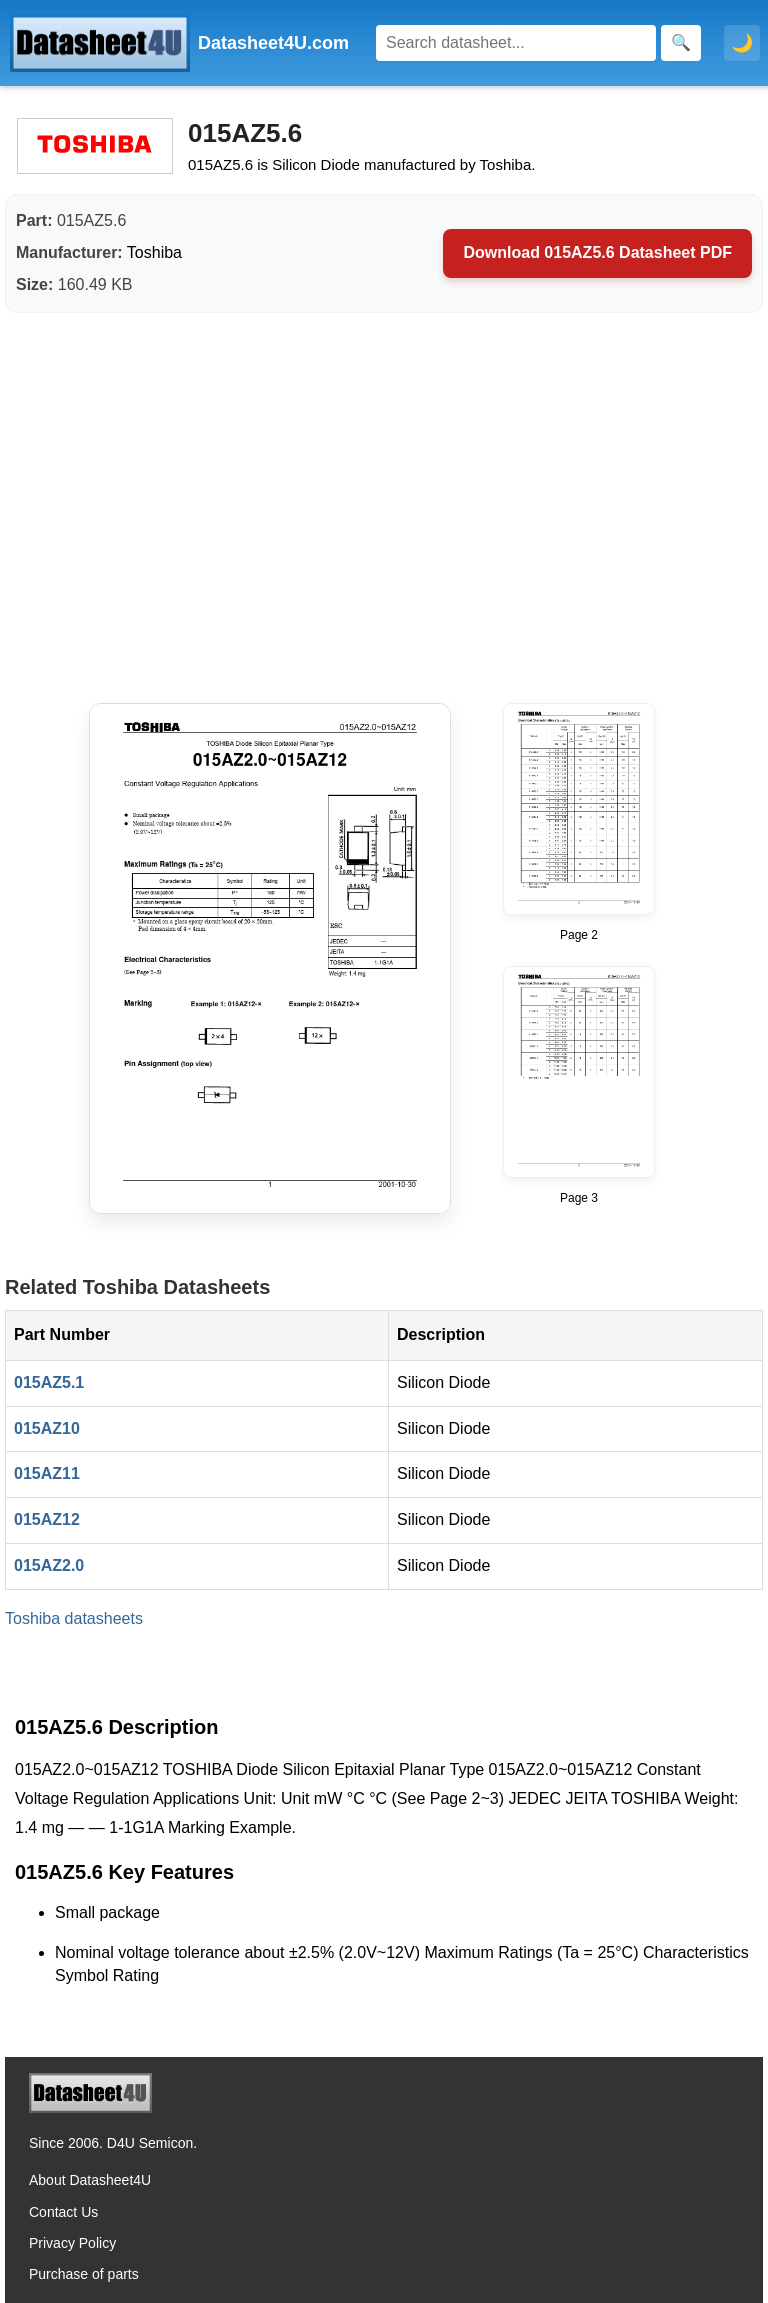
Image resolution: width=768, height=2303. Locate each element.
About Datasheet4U (90, 2180)
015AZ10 (47, 1428)
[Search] (516, 43)
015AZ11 (47, 1473)
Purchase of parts (84, 2274)
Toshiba (154, 252)
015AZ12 (47, 1519)
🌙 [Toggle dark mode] (742, 43)
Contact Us (63, 2212)
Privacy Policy (72, 2243)
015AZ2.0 (49, 1565)
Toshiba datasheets (74, 1618)
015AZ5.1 (49, 1382)
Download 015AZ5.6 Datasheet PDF (597, 252)
